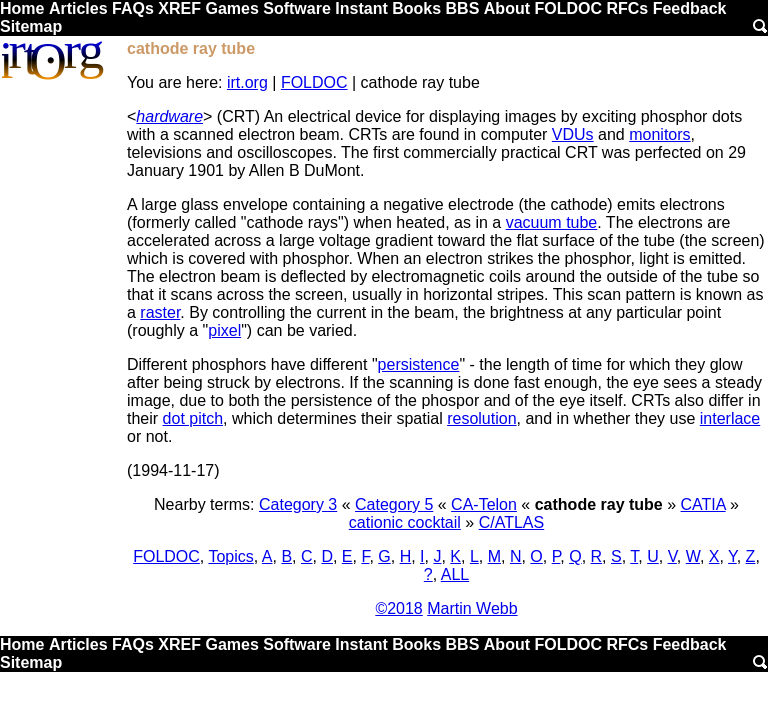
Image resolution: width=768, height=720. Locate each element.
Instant (361, 8)
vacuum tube (552, 222)
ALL (455, 574)
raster (160, 312)
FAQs (133, 8)
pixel (224, 330)
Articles (78, 8)
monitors (659, 134)
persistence (419, 364)
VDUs (573, 134)
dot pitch (193, 418)
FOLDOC (568, 8)
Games (231, 8)
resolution (481, 418)
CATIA (703, 504)
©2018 (398, 608)
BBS (463, 8)
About (507, 8)
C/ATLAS (512, 522)
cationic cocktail (405, 522)
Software (297, 8)
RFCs (627, 8)
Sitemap (31, 26)
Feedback (690, 8)
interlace (730, 418)
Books (416, 8)
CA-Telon (484, 504)
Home (22, 8)
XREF (179, 8)
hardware (169, 116)
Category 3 (298, 504)
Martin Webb (472, 608)
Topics (230, 556)
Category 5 (394, 504)
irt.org (247, 82)
